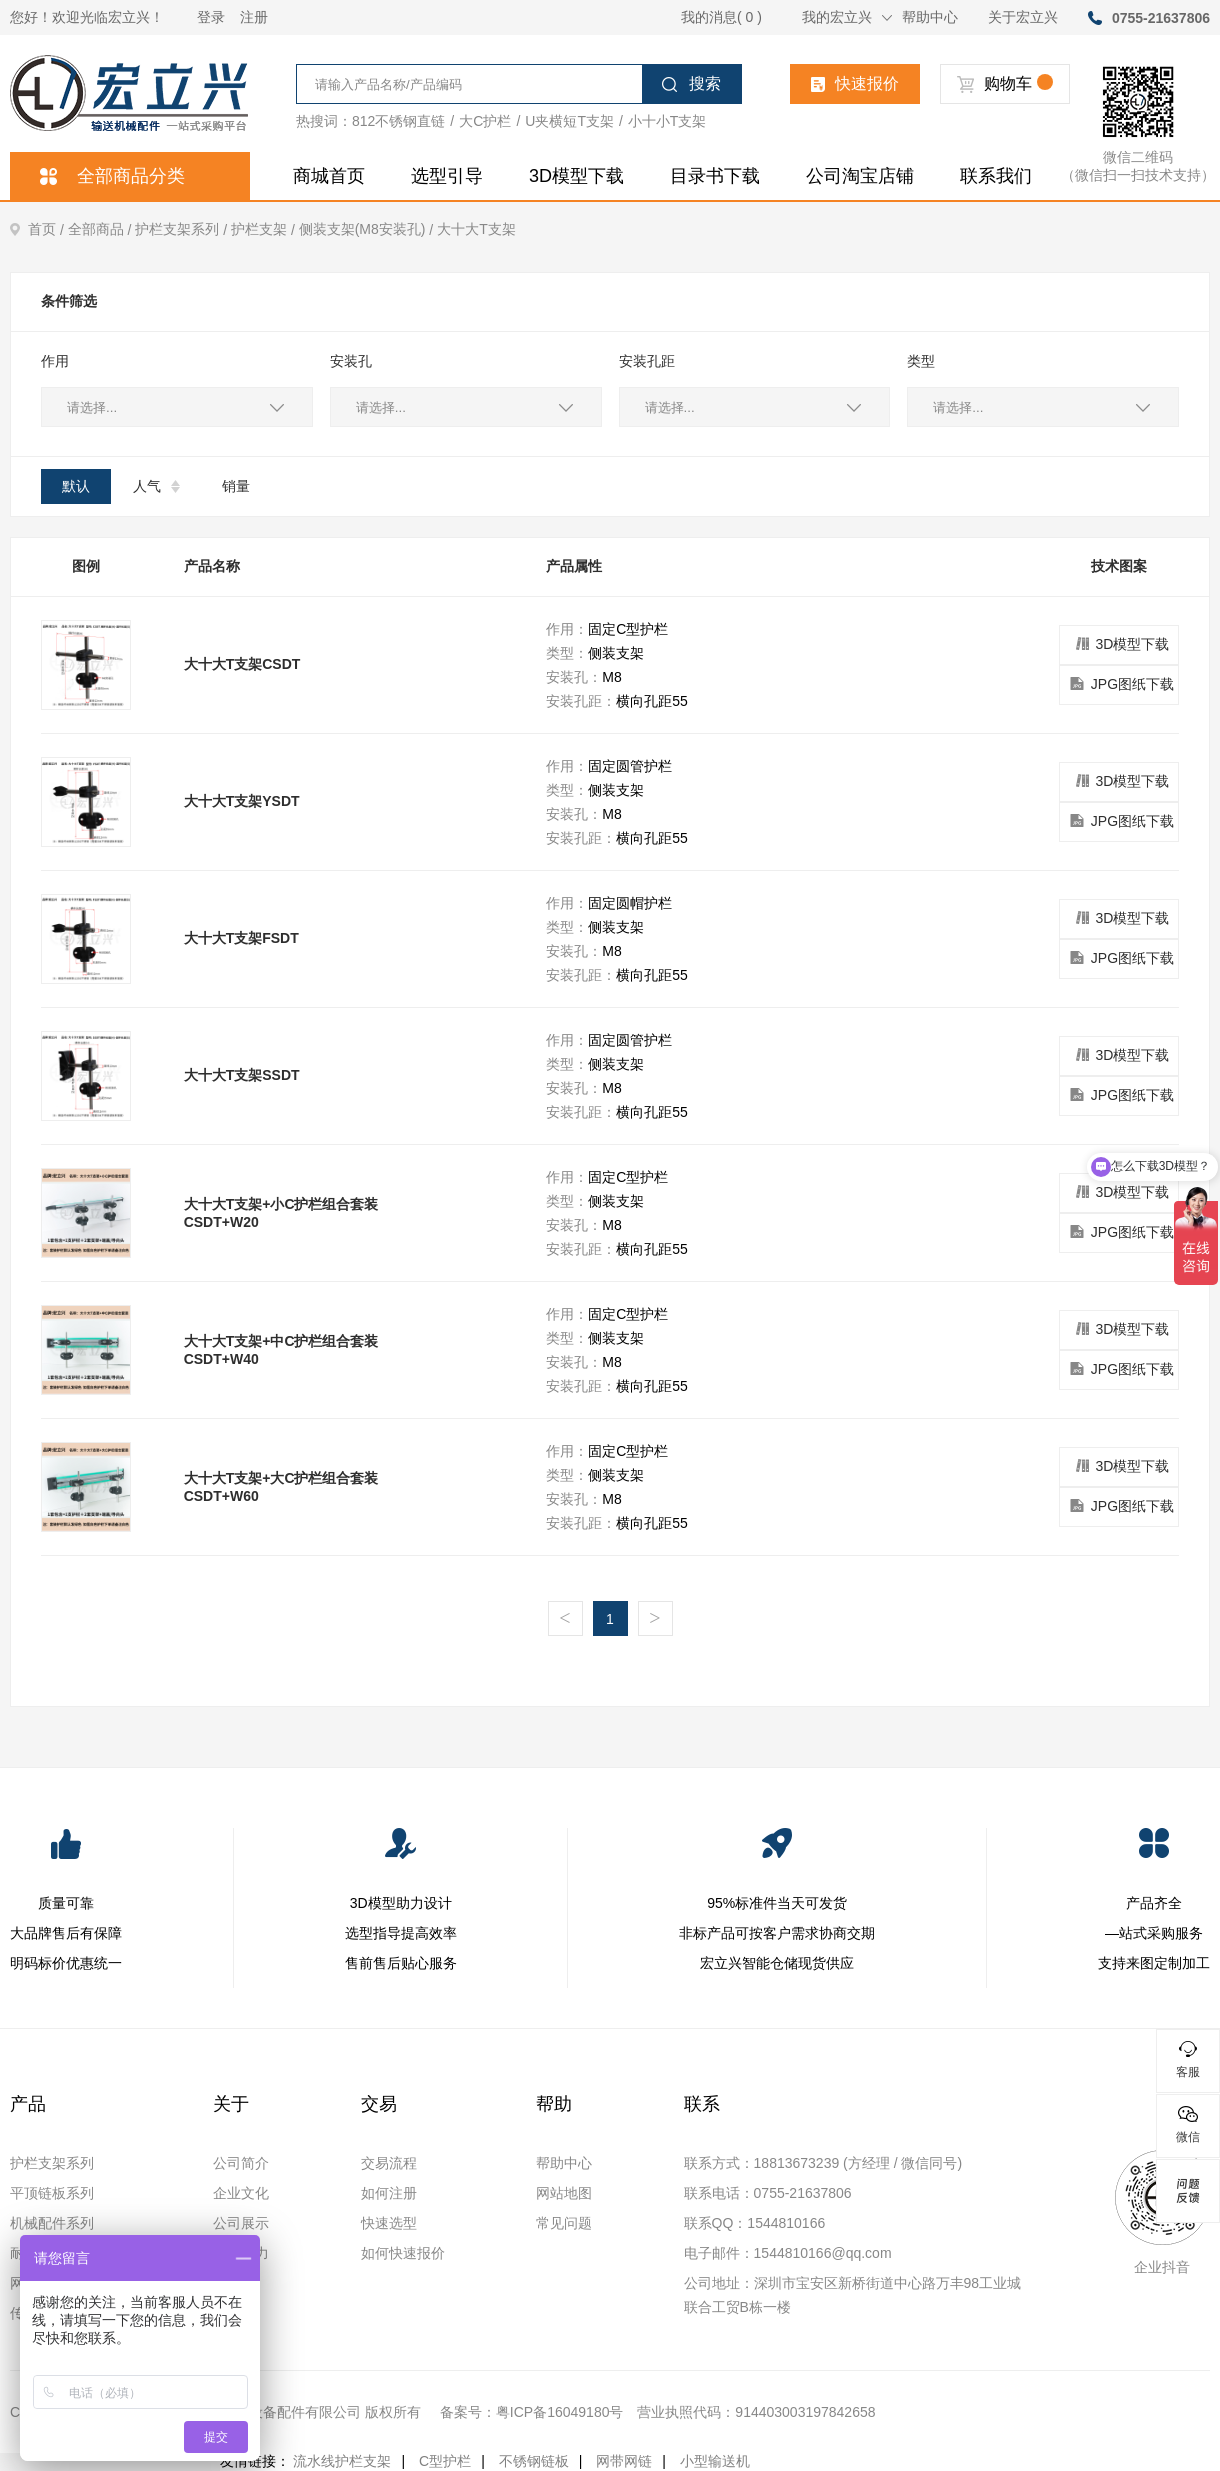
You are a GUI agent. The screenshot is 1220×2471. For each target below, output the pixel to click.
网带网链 (624, 2461)
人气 (156, 486)
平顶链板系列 (52, 2193)
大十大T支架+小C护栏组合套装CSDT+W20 (281, 1213)
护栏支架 (265, 229)
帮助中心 (930, 17)
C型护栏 (445, 2461)
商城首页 (329, 176)
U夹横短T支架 (569, 121)
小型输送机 (715, 2461)
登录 (211, 17)
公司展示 (241, 2223)
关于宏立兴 (1023, 17)
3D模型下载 (576, 176)
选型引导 (447, 176)
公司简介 (241, 2163)
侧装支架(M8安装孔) (368, 229)
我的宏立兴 (847, 17)
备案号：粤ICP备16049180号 (532, 2412)
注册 (254, 17)
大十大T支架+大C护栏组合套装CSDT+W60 (281, 1487)
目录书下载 (715, 176)
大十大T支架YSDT (242, 801)
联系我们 (996, 176)
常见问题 (564, 2223)
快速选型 (389, 2223)
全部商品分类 (112, 176)
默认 (76, 486)
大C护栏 (485, 121)
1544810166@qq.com (823, 2253)
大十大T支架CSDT (242, 664)
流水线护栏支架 (342, 2461)
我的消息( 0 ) (721, 17)
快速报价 (855, 83)
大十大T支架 (476, 229)
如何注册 (389, 2193)
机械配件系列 (52, 2223)
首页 (39, 229)
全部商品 (102, 229)
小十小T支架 (667, 121)
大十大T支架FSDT (241, 938)
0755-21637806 (1161, 18)
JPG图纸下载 (1119, 684)
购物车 (1005, 83)
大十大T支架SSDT (242, 1075)
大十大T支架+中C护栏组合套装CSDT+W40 (281, 1350)
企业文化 (241, 2193)
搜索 (691, 83)
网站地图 (564, 2193)
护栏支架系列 (183, 229)
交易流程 (389, 2163)
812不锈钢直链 (398, 121)
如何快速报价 (403, 2253)
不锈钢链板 (534, 2461)
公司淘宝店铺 (860, 176)
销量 (236, 486)
